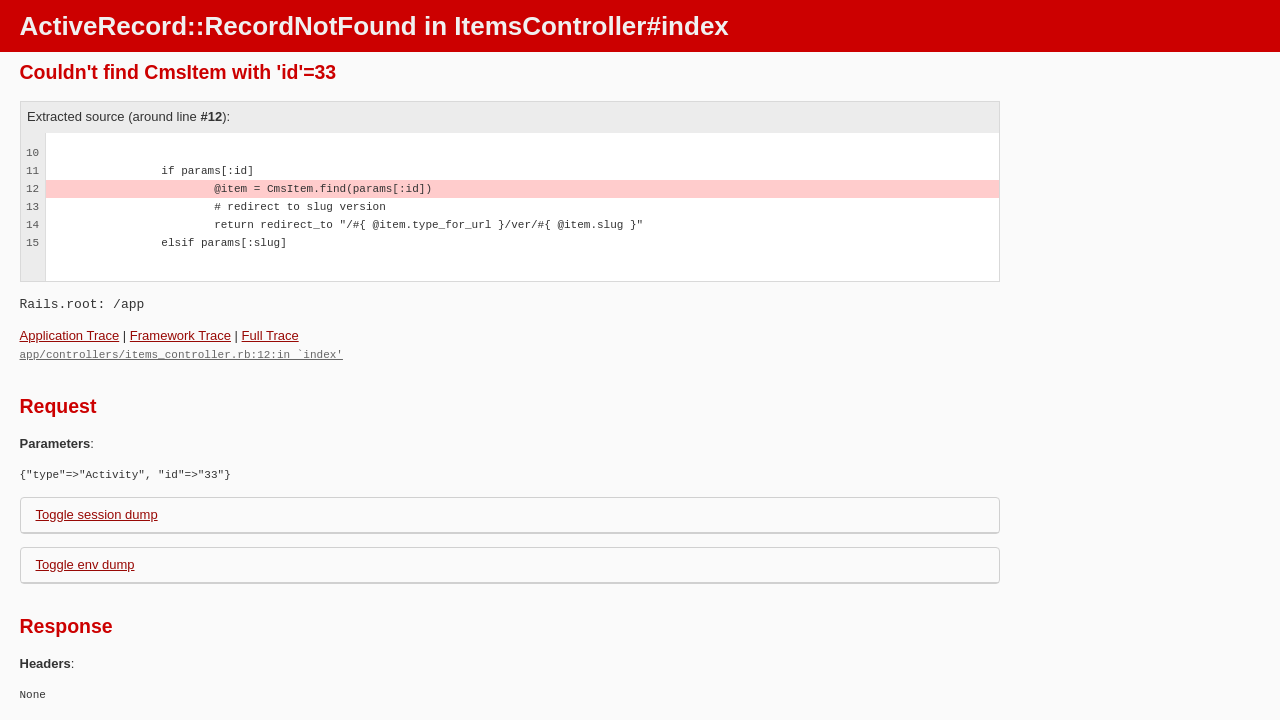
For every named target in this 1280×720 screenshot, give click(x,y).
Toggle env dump (85, 563)
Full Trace (270, 335)
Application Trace (70, 335)
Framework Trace (180, 335)
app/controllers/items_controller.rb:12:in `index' (181, 353)
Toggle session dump (97, 513)
